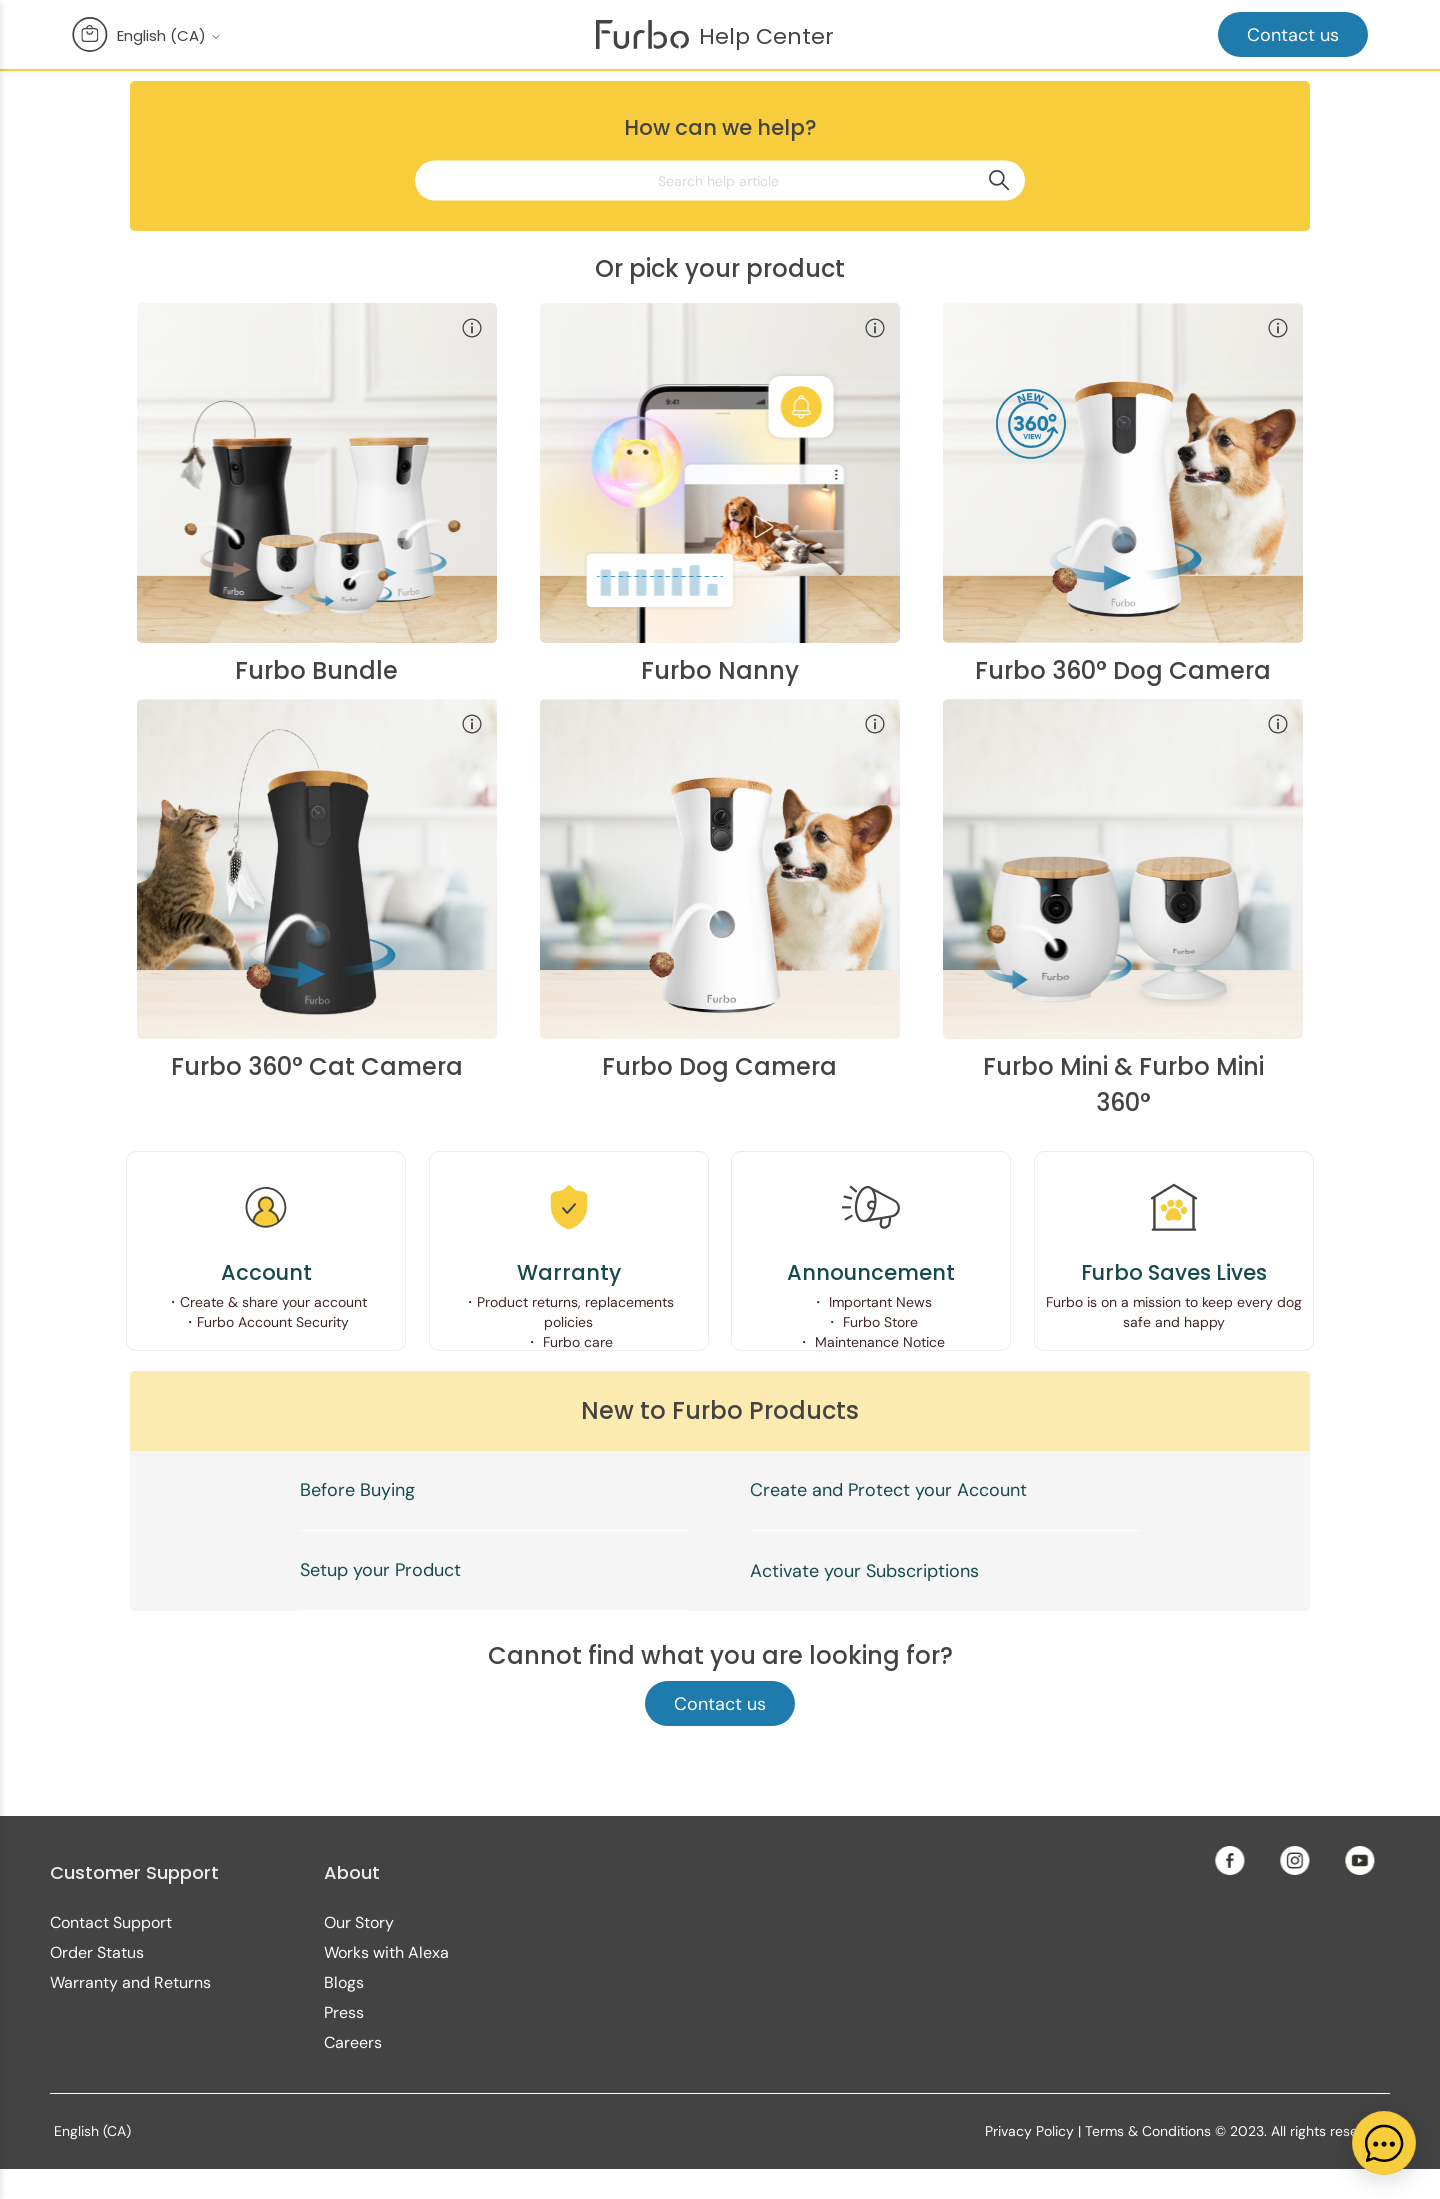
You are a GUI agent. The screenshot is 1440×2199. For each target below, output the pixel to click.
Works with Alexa (386, 1952)
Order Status (97, 1952)
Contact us (1293, 35)
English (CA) (169, 35)
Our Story (359, 1922)
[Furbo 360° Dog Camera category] (1123, 493)
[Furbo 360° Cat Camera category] (317, 889)
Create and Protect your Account (888, 1490)
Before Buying (357, 1490)
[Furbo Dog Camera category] (720, 889)
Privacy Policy (1029, 2131)
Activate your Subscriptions (864, 1571)
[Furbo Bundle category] (317, 493)
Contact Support (111, 1922)
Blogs (344, 1982)
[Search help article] (720, 180)
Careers (353, 2042)
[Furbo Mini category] (1123, 889)
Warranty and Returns (130, 1982)
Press (344, 2012)
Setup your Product (380, 1570)
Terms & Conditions (1148, 2131)
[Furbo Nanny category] (720, 493)
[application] (1384, 2143)
